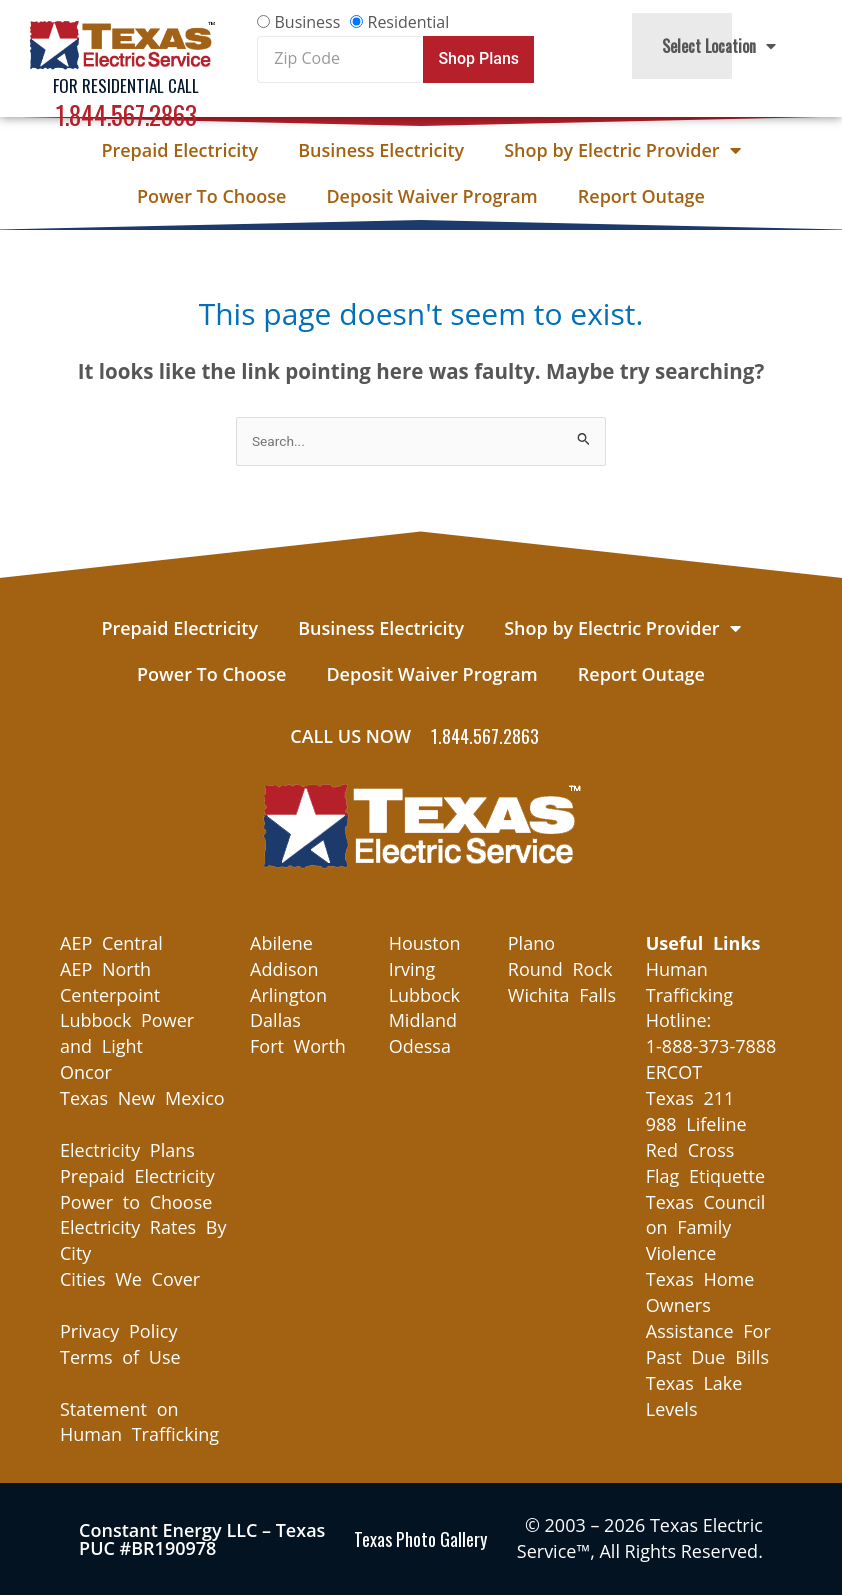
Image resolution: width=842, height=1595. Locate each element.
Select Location (719, 46)
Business (307, 22)
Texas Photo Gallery (420, 1539)
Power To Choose (211, 196)
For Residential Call (126, 85)
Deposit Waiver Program (431, 196)
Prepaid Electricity (179, 150)
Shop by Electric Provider (622, 150)
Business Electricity (381, 150)
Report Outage (641, 196)
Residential (409, 22)
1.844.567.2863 (126, 114)
